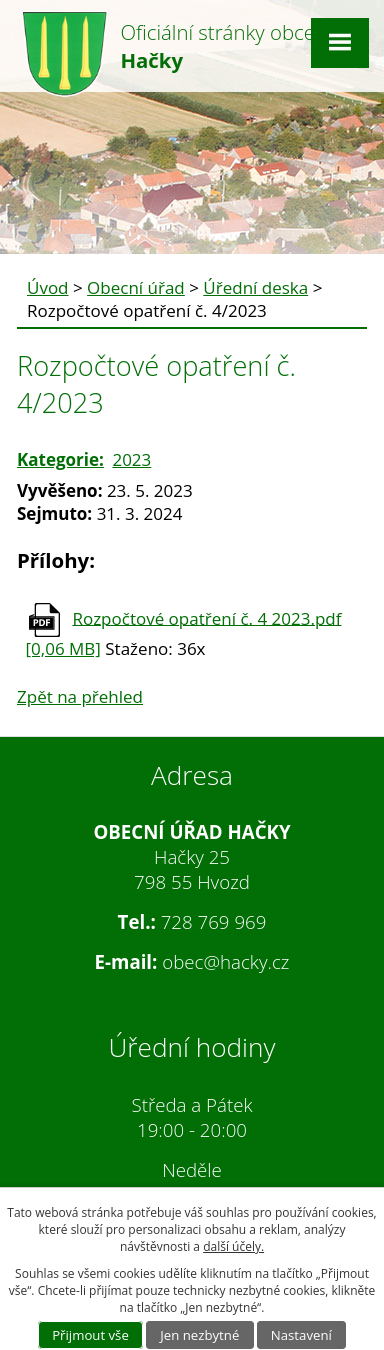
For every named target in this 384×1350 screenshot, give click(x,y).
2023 (131, 459)
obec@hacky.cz (225, 961)
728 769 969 (214, 921)
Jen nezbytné (199, 1335)
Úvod (48, 287)
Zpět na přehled (80, 696)
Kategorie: (60, 459)
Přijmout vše (90, 1335)
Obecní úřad (136, 287)
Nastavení (301, 1335)
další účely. (233, 1246)
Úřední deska (255, 287)
